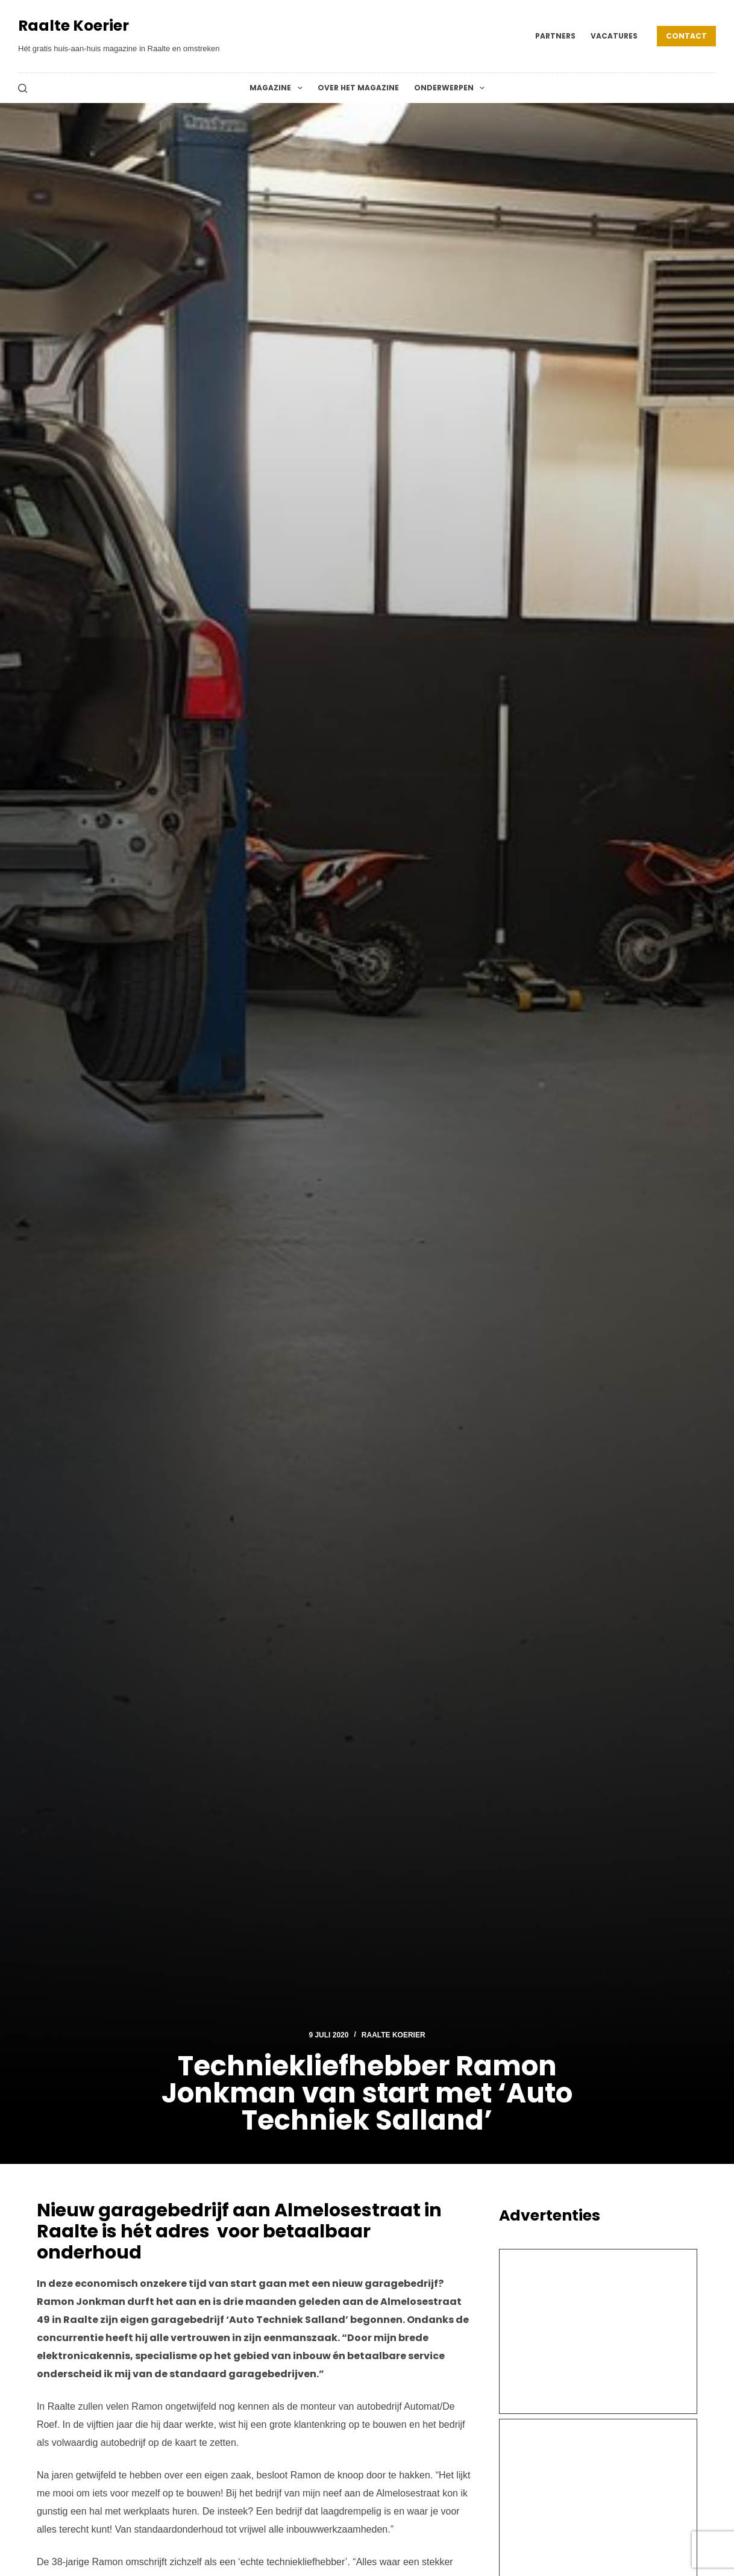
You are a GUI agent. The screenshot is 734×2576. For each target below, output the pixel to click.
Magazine (278, 88)
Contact (686, 36)
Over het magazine (358, 88)
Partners (555, 36)
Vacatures (614, 36)
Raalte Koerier (73, 25)
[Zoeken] (22, 88)
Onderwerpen (451, 88)
